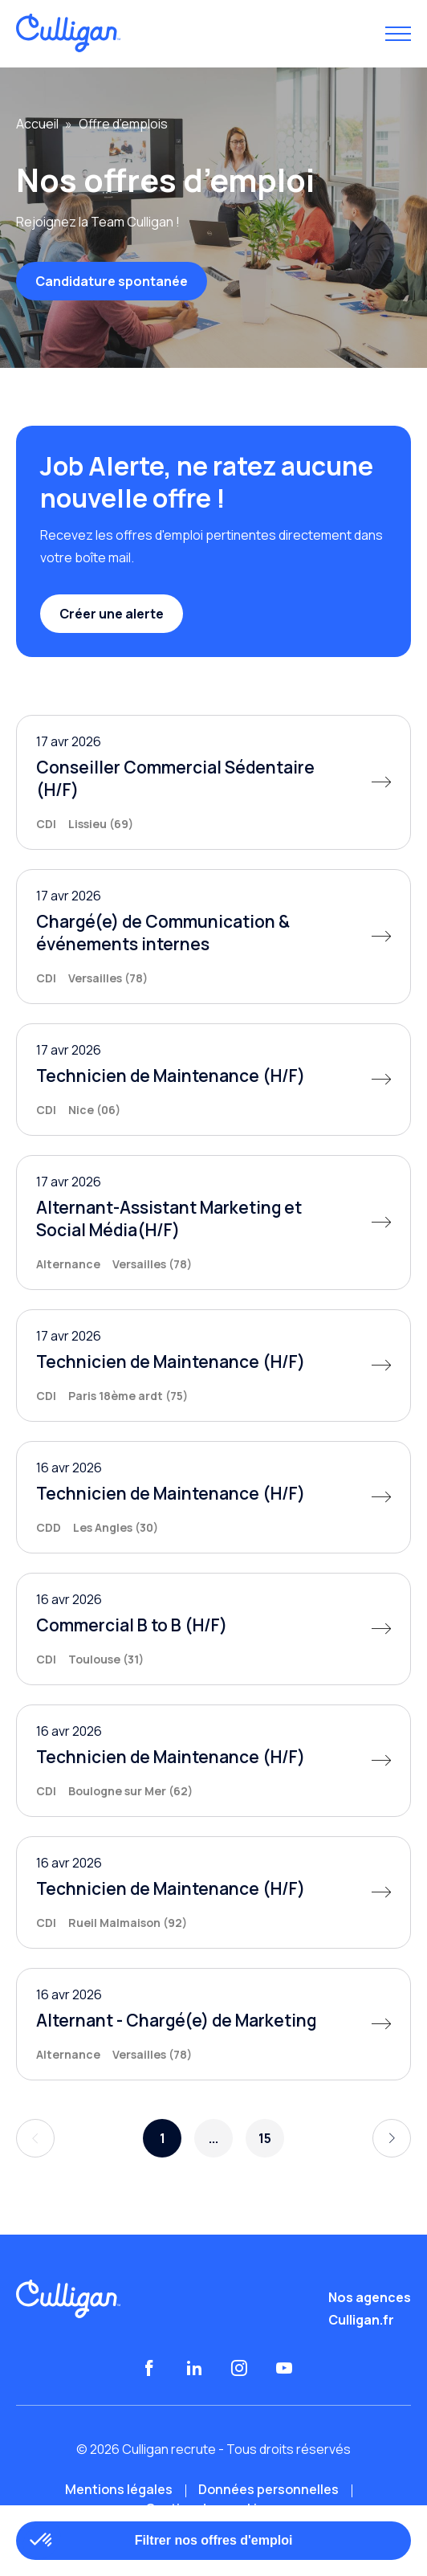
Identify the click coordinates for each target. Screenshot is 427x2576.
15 (264, 2138)
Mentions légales (119, 2489)
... (213, 2138)
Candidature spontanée (111, 281)
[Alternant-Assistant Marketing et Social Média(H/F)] (213, 1222)
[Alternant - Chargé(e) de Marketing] (213, 2024)
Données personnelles (268, 2489)
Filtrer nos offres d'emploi (214, 2540)
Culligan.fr (361, 2320)
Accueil (37, 124)
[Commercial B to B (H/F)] (213, 1629)
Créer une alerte (111, 614)
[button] (41, 2540)
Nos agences (369, 2297)
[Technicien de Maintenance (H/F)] (213, 1079)
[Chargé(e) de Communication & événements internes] (213, 936)
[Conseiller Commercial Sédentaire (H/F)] (213, 782)
